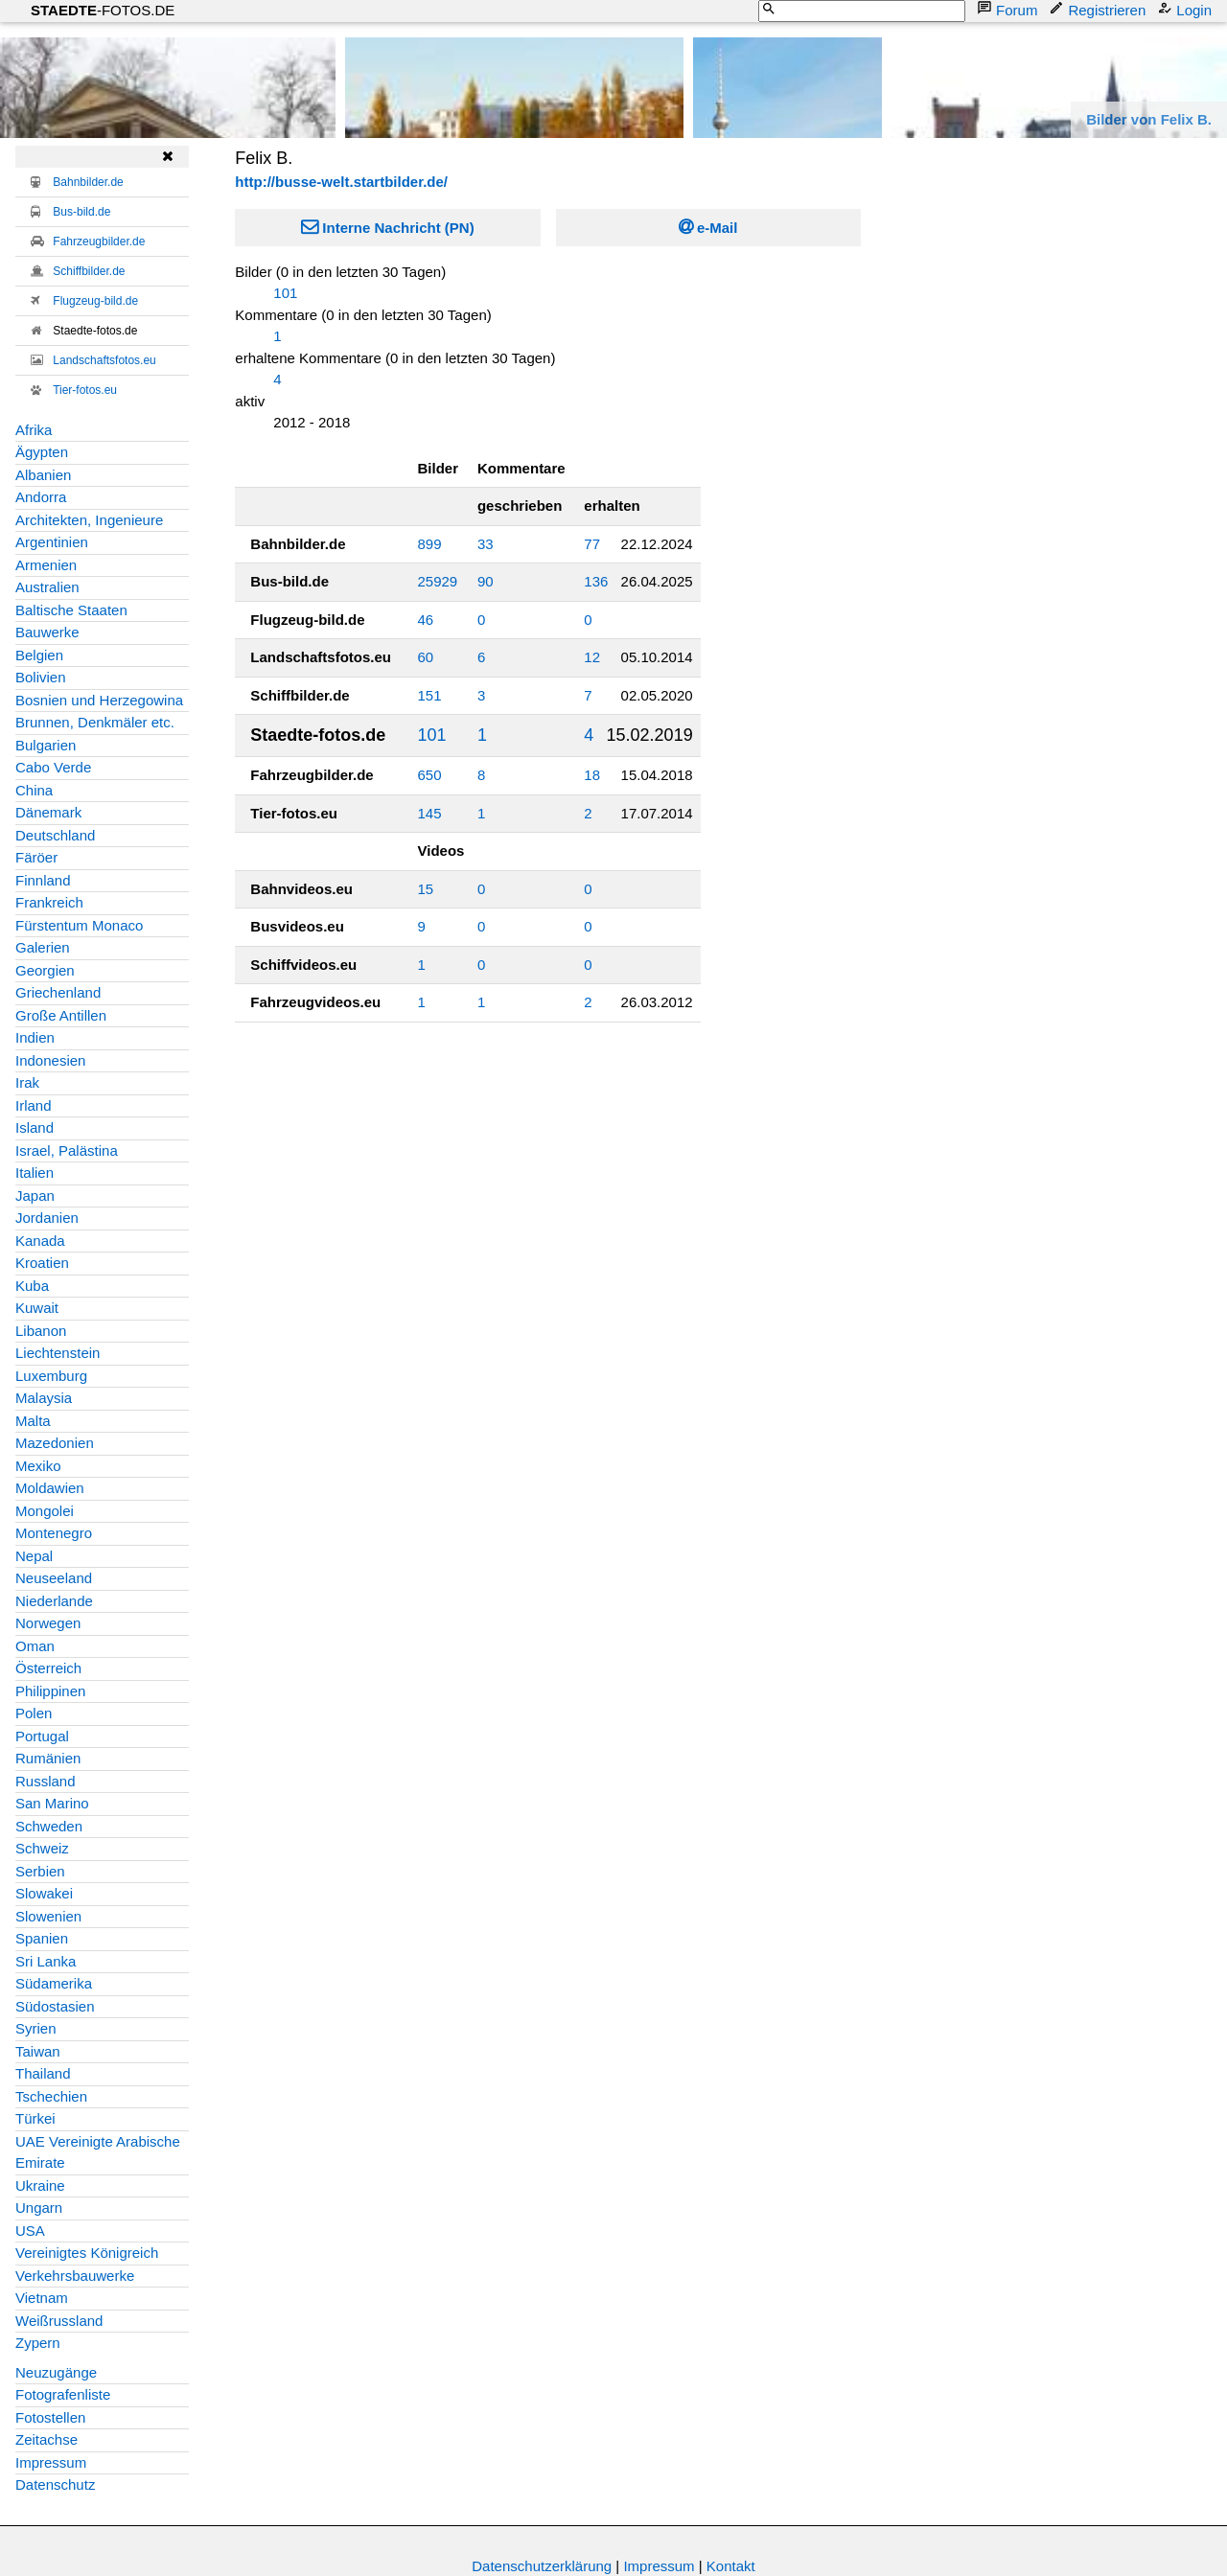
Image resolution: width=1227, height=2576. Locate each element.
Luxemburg (51, 1376)
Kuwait (36, 1308)
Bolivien (40, 677)
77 (592, 544)
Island (34, 1127)
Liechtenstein (57, 1353)
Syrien (36, 2028)
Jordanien (47, 1217)
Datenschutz (55, 2484)
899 (430, 544)
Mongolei (44, 1511)
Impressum (50, 2462)
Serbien (40, 1871)
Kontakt (730, 2566)
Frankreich (49, 902)
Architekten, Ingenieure (89, 520)
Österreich (48, 1668)
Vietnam (41, 2297)
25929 (438, 581)
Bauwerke (47, 632)
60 (426, 657)
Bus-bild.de (81, 211)
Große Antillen (60, 1015)
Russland (45, 1781)
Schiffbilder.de (89, 271)
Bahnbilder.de (88, 182)
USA (30, 2230)
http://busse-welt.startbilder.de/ (341, 181)
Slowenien (48, 1916)
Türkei (35, 2118)
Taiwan (37, 2051)
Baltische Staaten (71, 610)
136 (596, 581)
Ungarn (38, 2207)
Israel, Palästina (66, 1150)
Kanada (40, 1240)
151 (430, 695)
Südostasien (55, 2006)
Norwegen (48, 1623)
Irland (33, 1105)
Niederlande (54, 1601)
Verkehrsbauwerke (74, 2275)
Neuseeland (53, 1578)
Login (1186, 9)
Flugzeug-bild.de (95, 301)
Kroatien (42, 1262)
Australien (47, 587)
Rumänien (48, 1758)
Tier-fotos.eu (85, 390)
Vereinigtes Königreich (86, 2252)
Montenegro (53, 1533)
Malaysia (43, 1398)
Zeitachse (46, 2439)
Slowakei (44, 1893)
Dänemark (48, 812)
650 (430, 775)
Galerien (42, 947)
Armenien (46, 565)
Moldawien (49, 1488)
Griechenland (58, 992)
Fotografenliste (62, 2394)
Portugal (42, 1736)
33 (485, 544)
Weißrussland (59, 2320)
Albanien (43, 475)
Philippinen (50, 1691)
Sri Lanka (45, 1961)
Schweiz (42, 1848)
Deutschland (55, 835)
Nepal (34, 1556)
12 (592, 657)
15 (426, 889)
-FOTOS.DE (102, 10)
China (34, 790)
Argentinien (51, 542)
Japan (35, 1195)
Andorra (40, 497)
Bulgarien (45, 745)
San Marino (52, 1803)
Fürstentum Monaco (79, 925)
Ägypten (41, 452)
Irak (27, 1082)
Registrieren (1099, 9)
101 (285, 293)
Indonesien (50, 1060)
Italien (34, 1172)
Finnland (43, 880)
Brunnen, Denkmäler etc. (94, 722)
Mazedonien (54, 1443)
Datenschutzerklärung (542, 2566)
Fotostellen (50, 2417)
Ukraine (40, 2185)
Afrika (33, 430)
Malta (33, 1421)
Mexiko (38, 1466)
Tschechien (51, 2096)
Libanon (40, 1330)
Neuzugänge (56, 2372)
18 (592, 775)
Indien (35, 1037)
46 (426, 619)
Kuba (32, 1285)
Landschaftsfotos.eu (104, 360)
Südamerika (53, 1983)
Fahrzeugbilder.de (99, 241)
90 (485, 581)
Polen (33, 1713)
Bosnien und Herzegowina (99, 700)
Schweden (48, 1826)
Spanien (41, 1938)
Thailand (43, 2073)
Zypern (37, 2342)
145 (430, 813)
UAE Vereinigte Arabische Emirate (97, 2152)
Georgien (45, 970)
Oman (35, 1646)
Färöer (36, 857)
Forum (1009, 9)
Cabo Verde (53, 767)
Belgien (39, 655)
